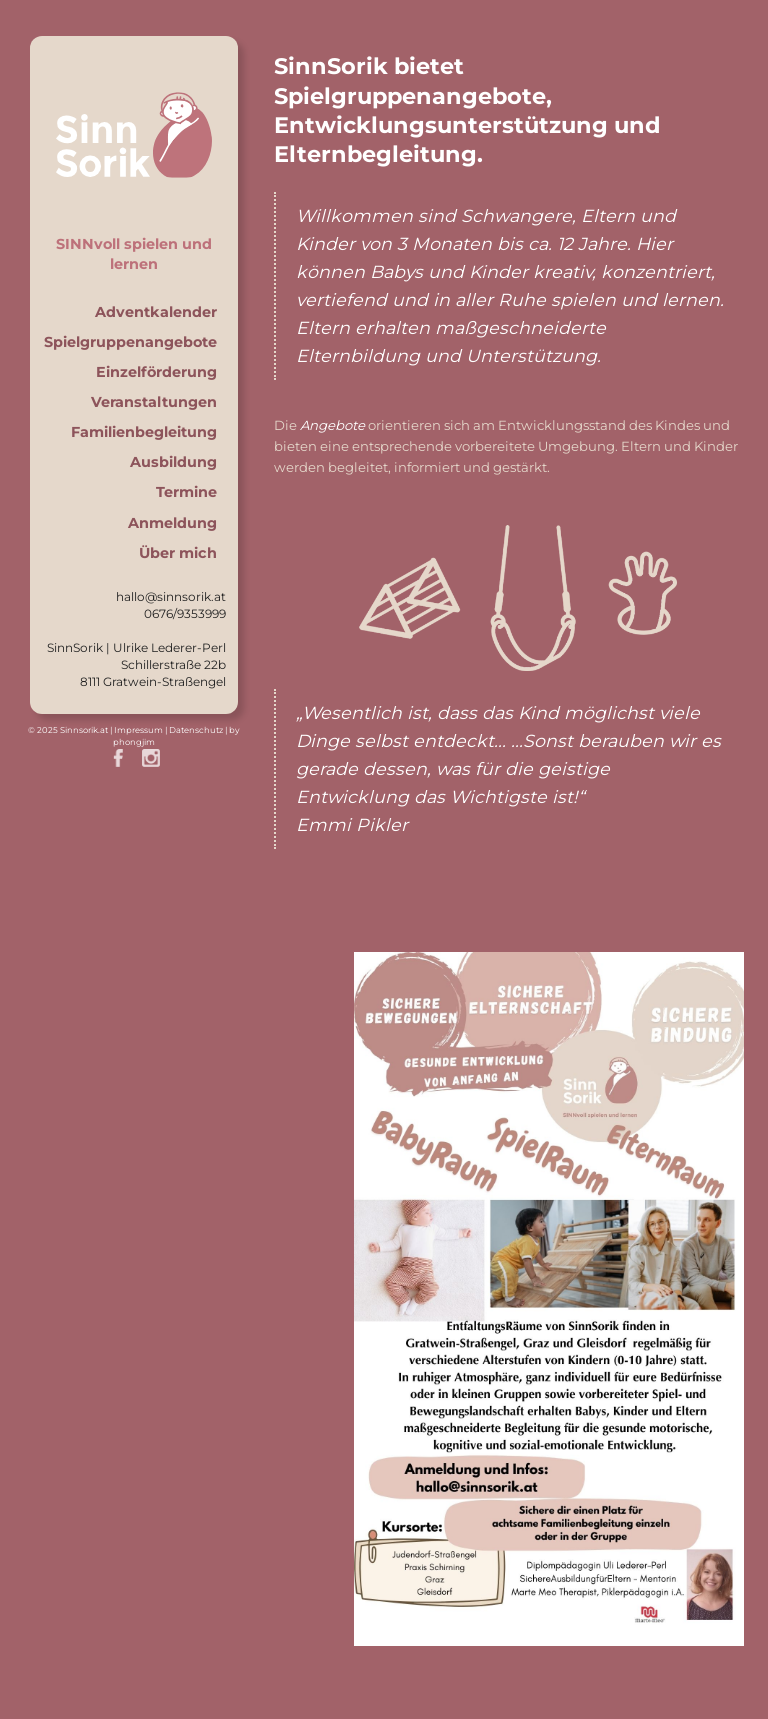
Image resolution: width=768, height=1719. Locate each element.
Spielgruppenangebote (130, 342)
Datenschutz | (199, 730)
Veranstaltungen (154, 402)
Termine (186, 492)
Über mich (178, 553)
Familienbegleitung (144, 432)
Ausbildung (173, 462)
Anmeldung (172, 523)
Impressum (138, 730)
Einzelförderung (156, 372)
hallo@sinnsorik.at (171, 596)
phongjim (134, 742)
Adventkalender (156, 312)
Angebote (332, 425)
